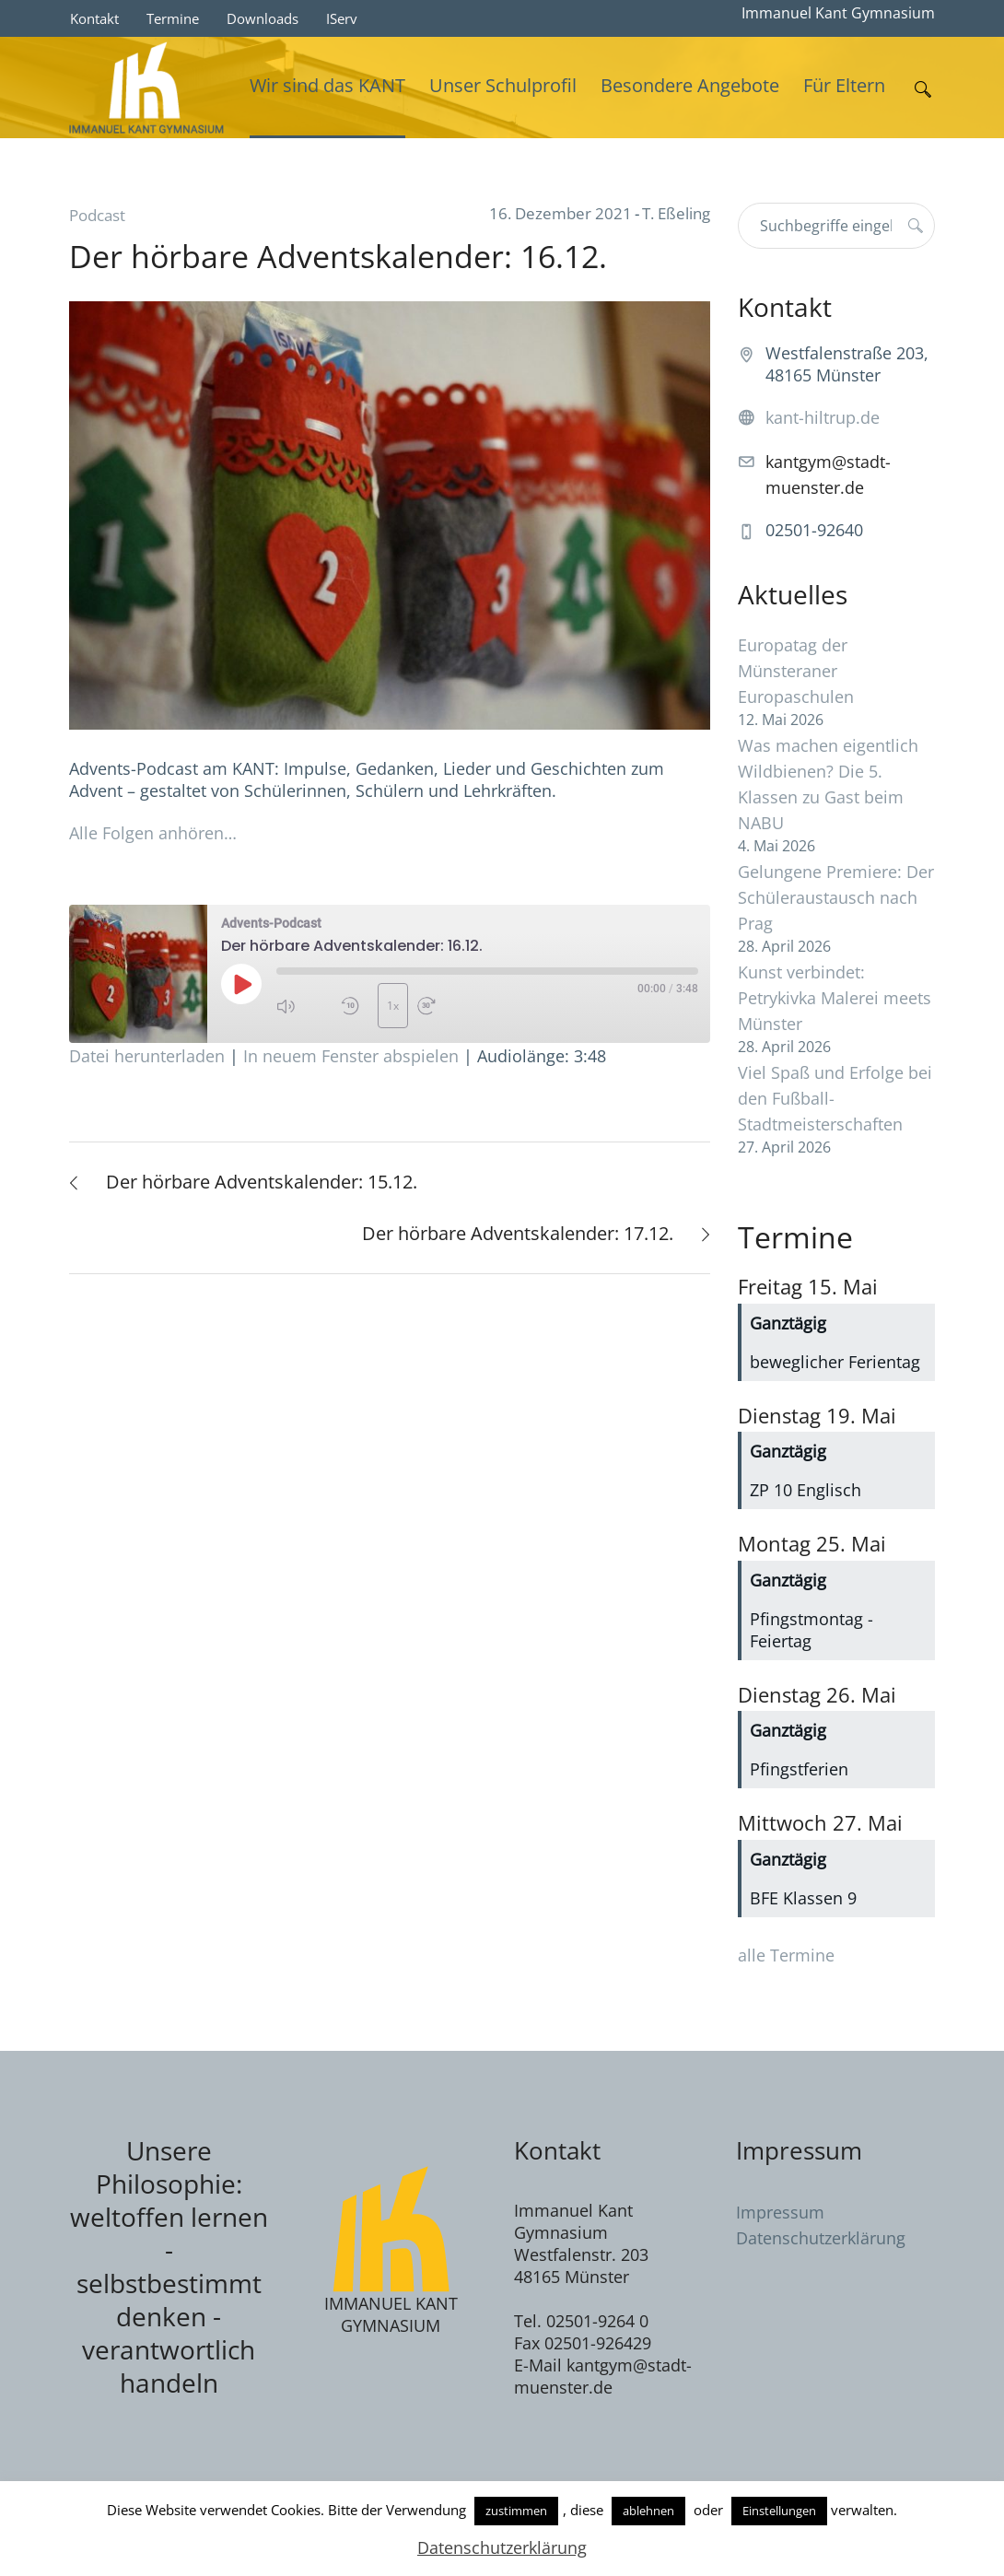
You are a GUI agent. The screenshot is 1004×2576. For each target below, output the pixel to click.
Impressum (780, 2212)
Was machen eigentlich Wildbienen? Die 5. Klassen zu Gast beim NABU (828, 784)
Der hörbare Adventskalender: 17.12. (517, 1233)
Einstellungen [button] (779, 2510)
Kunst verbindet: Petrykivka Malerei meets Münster (834, 998)
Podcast (97, 215)
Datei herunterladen (147, 1056)
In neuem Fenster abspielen (351, 1056)
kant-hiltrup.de (822, 417)
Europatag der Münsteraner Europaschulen (796, 671)
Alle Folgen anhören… (153, 833)
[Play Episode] (241, 984)
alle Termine (786, 1955)
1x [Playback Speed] (393, 1005)
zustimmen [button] (516, 2510)
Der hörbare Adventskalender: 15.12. (261, 1181)
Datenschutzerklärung (820, 2238)
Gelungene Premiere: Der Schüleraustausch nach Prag (836, 897)
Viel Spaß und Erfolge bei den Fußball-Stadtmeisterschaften (835, 1098)
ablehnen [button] (648, 2510)
